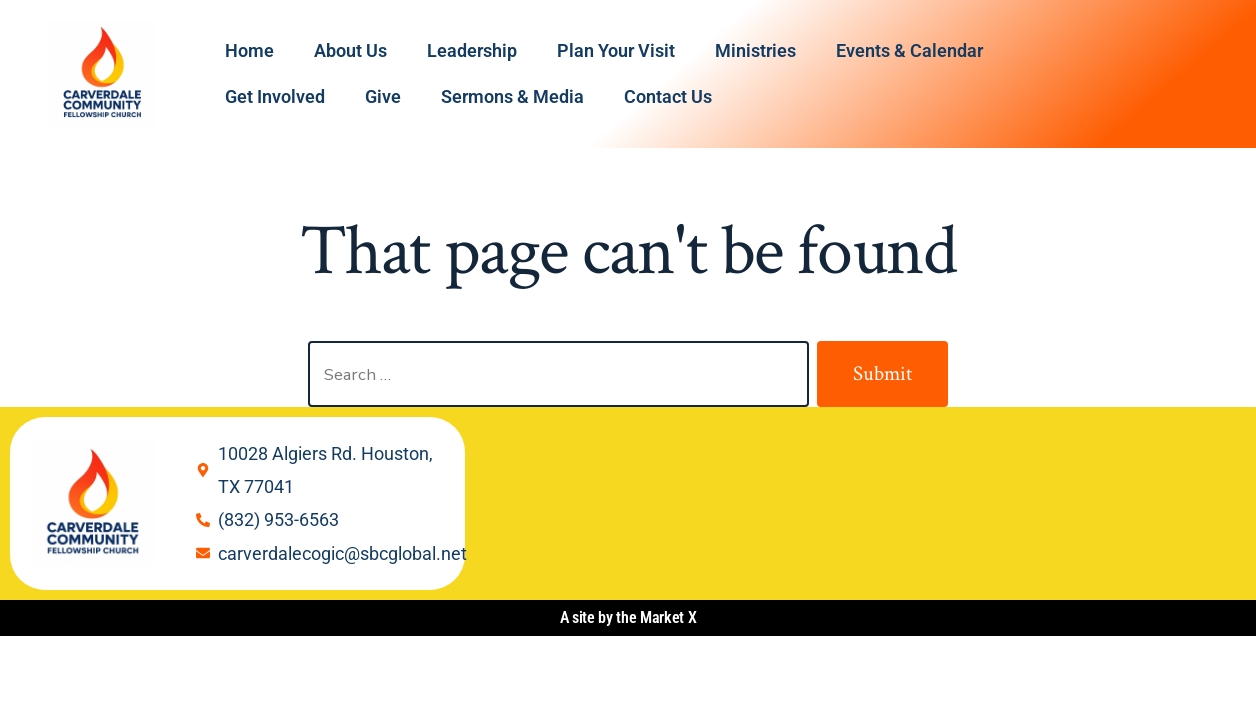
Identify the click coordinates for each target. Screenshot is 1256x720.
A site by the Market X (628, 617)
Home (249, 50)
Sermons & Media (512, 96)
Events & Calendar (909, 50)
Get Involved (275, 96)
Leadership (472, 50)
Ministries (755, 50)
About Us (350, 50)
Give (383, 96)
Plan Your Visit (616, 50)
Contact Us (668, 96)
